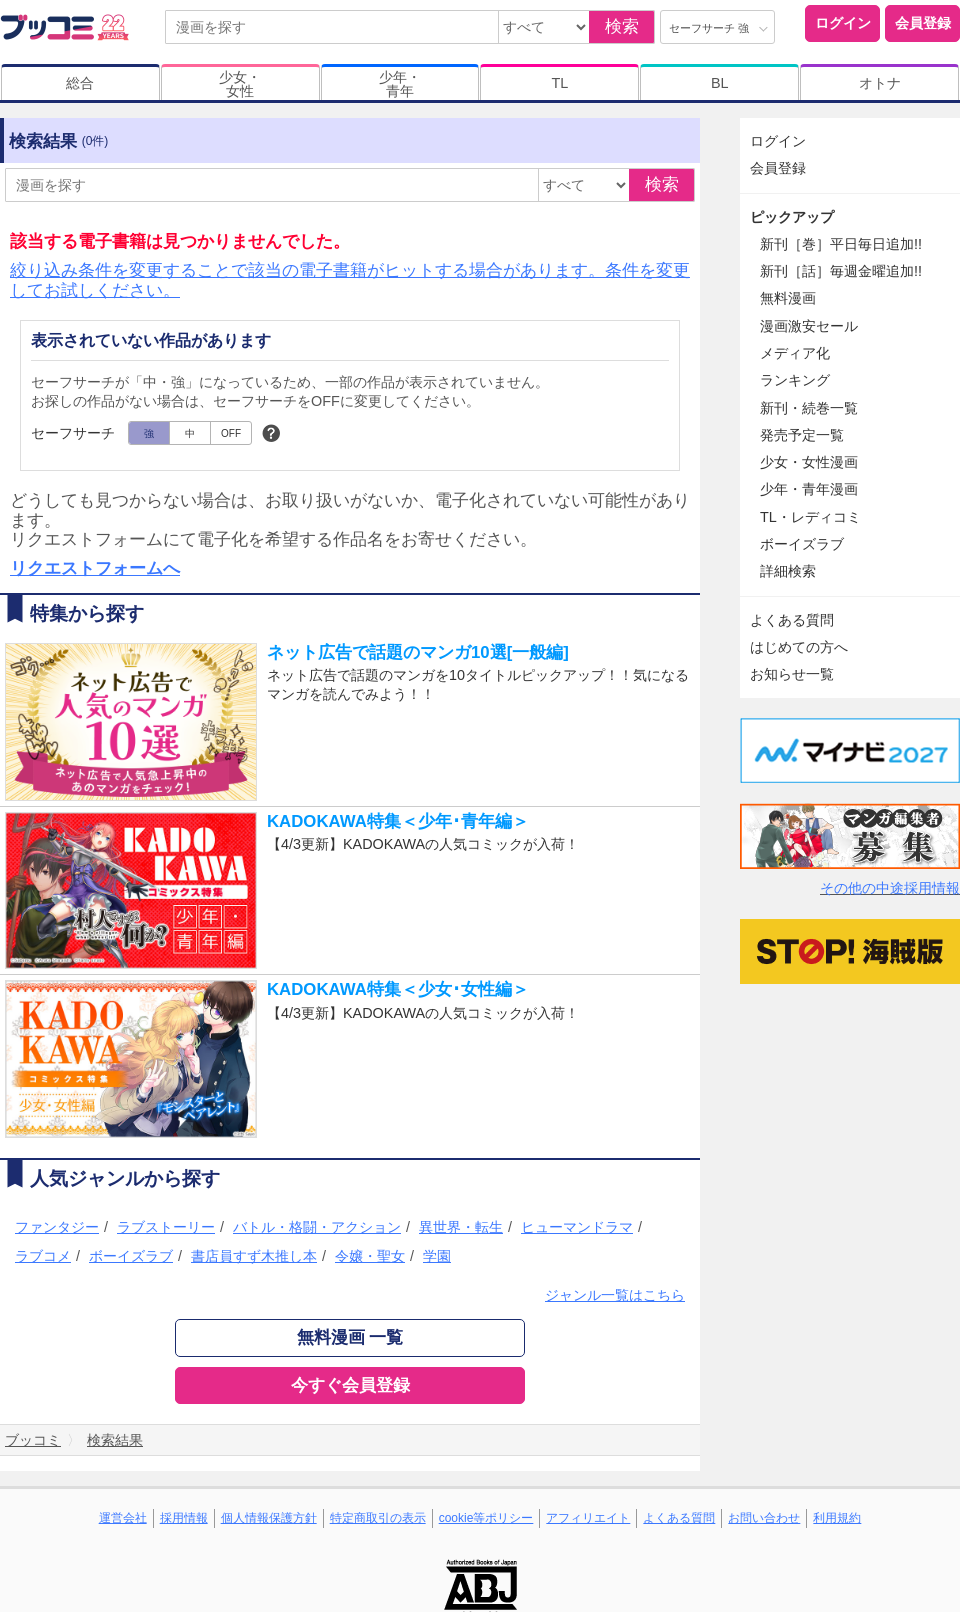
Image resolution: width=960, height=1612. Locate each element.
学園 (437, 1256)
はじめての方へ (799, 647)
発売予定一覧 (802, 435)
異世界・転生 (461, 1227)
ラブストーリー (166, 1227)
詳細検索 (788, 571)
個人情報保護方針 (269, 1518)
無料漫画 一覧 (350, 1337)
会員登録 (923, 23)
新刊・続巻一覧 (809, 408)
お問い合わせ (764, 1518)
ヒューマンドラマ (577, 1227)
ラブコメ (43, 1256)
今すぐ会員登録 (350, 1385)
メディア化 (795, 353)
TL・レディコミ (810, 517)
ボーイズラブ (131, 1256)
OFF (231, 433)
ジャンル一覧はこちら (615, 1295)
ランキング (795, 380)
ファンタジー (57, 1227)
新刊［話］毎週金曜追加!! (841, 271)
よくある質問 (792, 620)
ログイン (843, 23)
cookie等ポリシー (486, 1518)
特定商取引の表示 (378, 1518)
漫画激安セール (809, 326)
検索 (622, 26)
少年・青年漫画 (809, 489)
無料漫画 (788, 298)
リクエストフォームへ (95, 568)
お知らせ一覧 (792, 674)
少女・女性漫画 (809, 462)
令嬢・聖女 (370, 1256)
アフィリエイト (588, 1518)
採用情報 (184, 1518)
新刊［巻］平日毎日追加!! (841, 244)
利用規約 (837, 1518)
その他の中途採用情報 (890, 888)
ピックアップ (792, 217)
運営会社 (123, 1518)
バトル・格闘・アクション (317, 1227)
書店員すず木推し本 (254, 1256)
